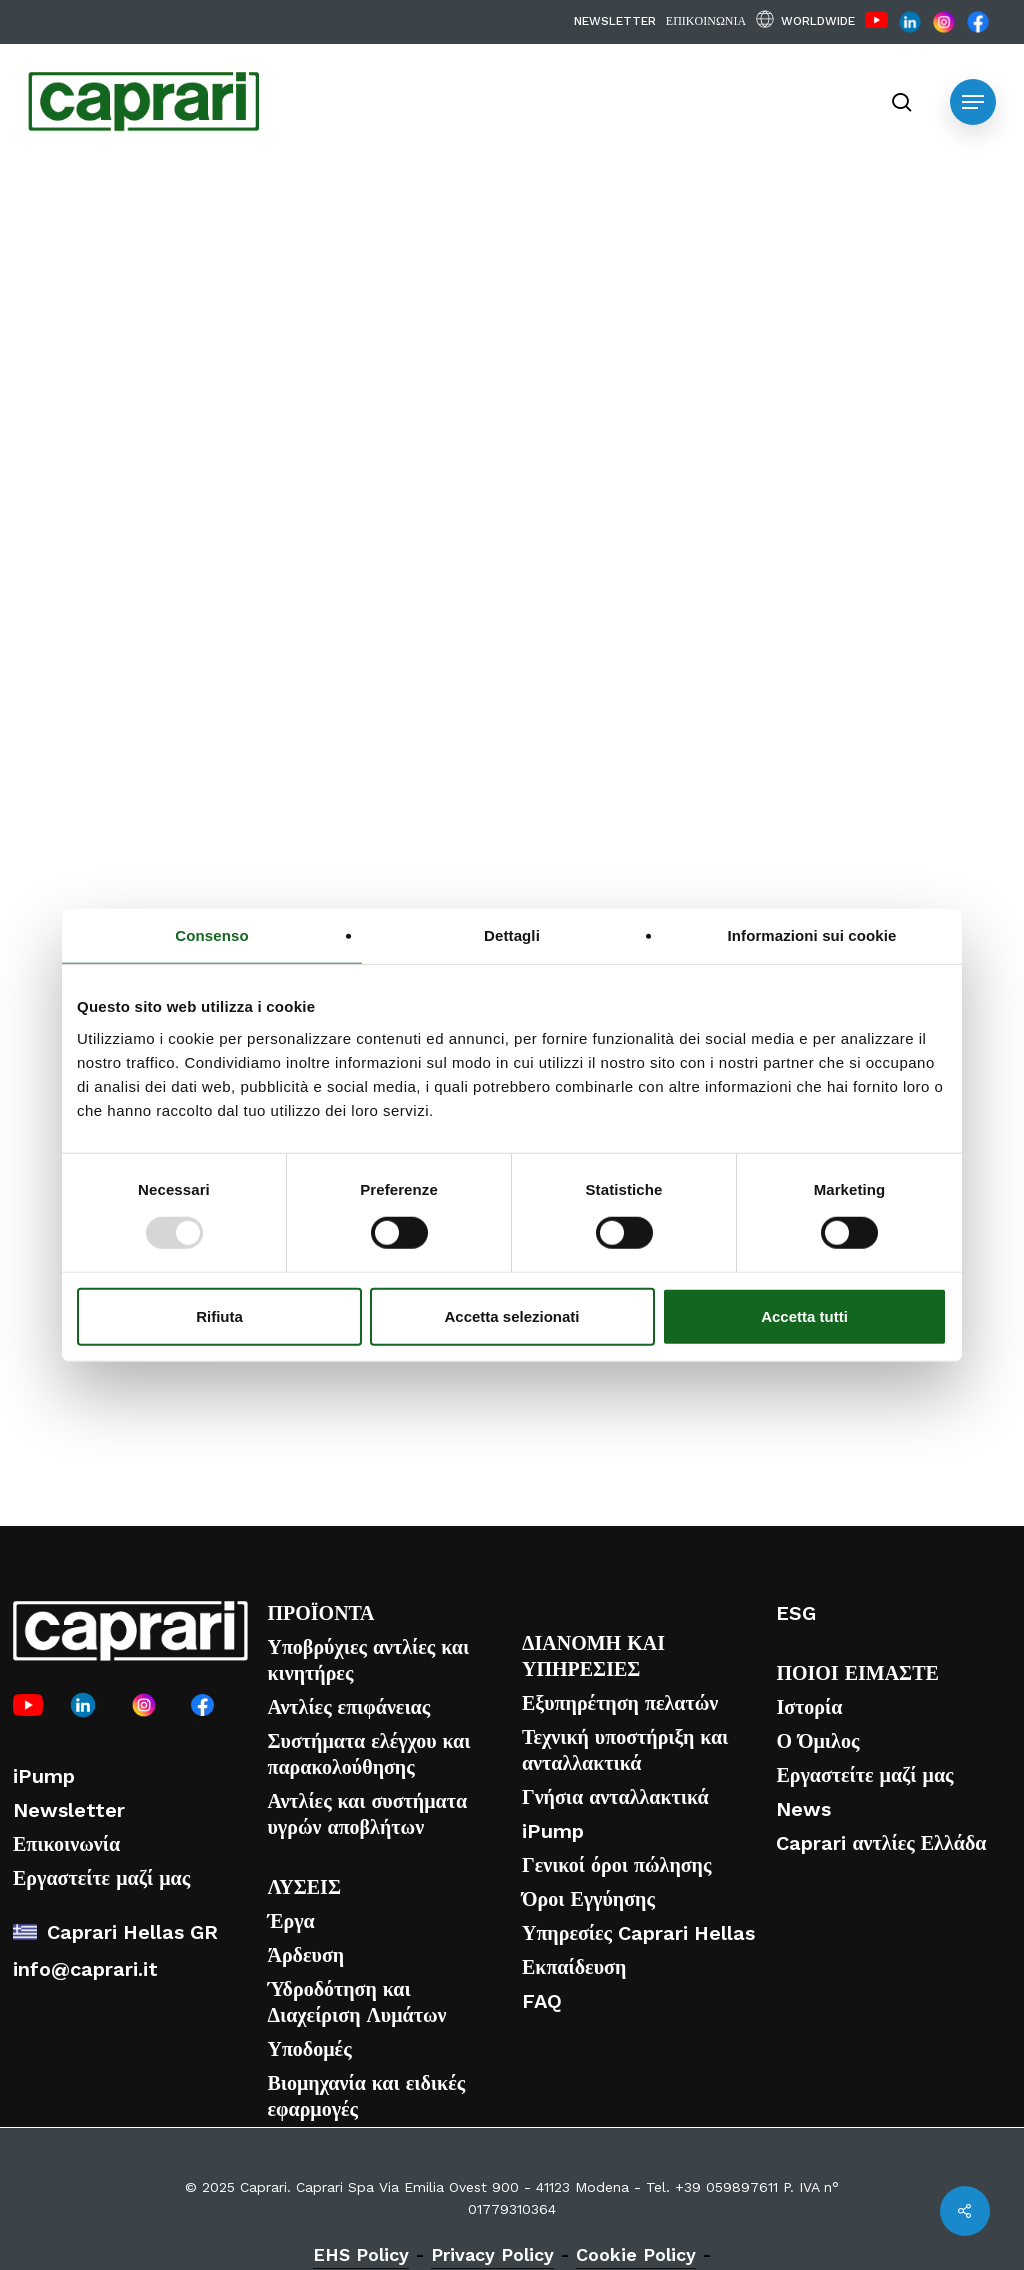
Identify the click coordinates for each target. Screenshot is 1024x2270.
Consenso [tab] (211, 935)
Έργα (290, 1921)
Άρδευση (305, 1955)
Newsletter (69, 1810)
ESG (796, 1613)
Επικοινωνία (66, 1844)
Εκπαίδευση (574, 1967)
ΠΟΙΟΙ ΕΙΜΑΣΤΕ (857, 1673)
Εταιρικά (124, 231)
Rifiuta (219, 1315)
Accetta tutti (804, 1315)
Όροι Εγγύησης (588, 1899)
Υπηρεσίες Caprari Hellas (638, 1933)
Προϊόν (318, 231)
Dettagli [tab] (512, 935)
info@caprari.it (85, 1969)
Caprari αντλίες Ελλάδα (881, 1843)
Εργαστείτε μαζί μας (101, 1878)
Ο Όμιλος (817, 1741)
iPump (44, 1776)
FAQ (542, 2001)
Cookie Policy (636, 2254)
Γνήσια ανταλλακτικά (615, 1797)
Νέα (226, 231)
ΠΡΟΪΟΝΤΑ (320, 1613)
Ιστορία (809, 1707)
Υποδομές (309, 2049)
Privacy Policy (492, 2254)
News (803, 1809)
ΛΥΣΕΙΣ (304, 1887)
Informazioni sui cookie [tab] (812, 935)
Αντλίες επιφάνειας (348, 1707)
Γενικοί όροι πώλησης (616, 1865)
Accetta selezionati (511, 1315)
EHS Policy (361, 2254)
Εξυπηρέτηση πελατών (620, 1703)
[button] (973, 102)
